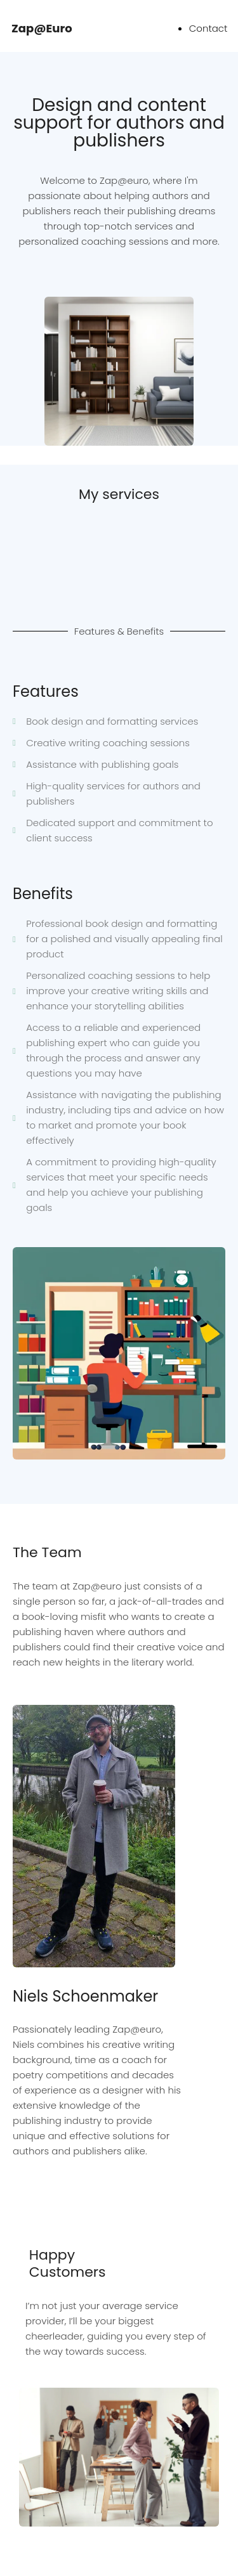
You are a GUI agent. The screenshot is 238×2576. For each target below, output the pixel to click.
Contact (208, 28)
